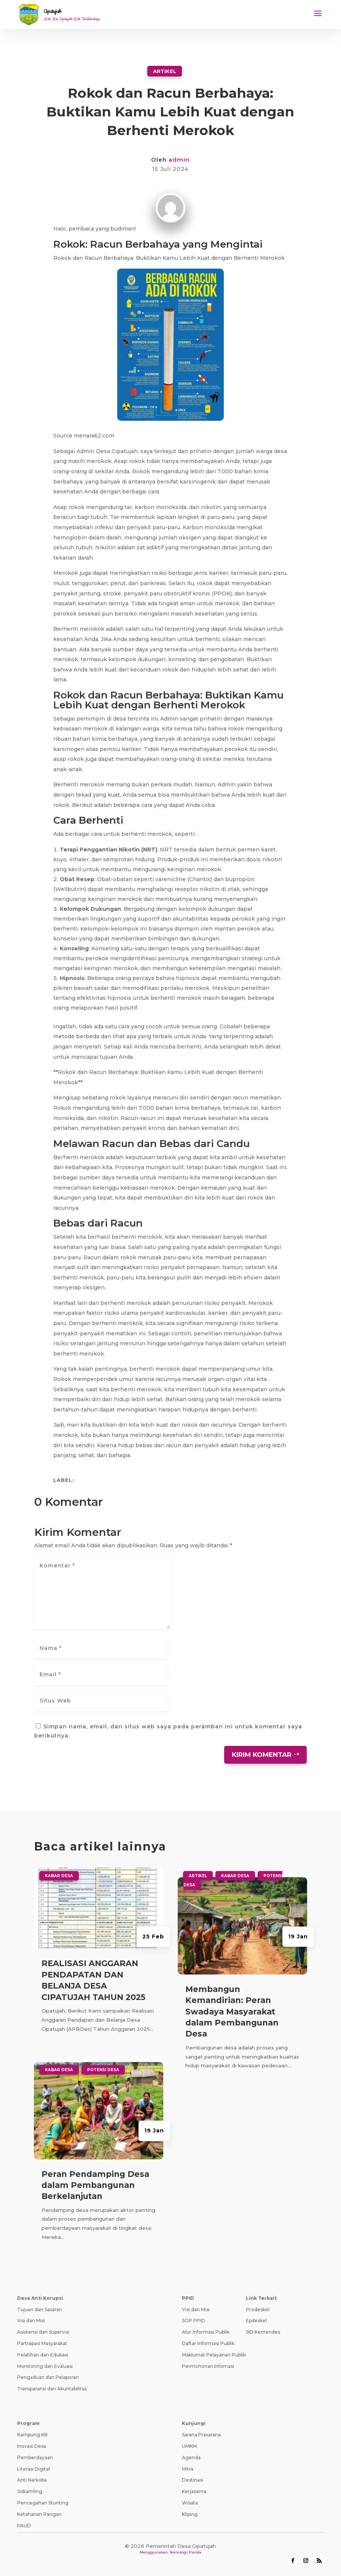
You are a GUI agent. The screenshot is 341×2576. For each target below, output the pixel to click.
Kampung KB (32, 2435)
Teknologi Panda (185, 2552)
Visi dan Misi (31, 2320)
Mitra (187, 2469)
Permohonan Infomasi (208, 2366)
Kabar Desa (59, 1875)
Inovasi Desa (31, 2446)
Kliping (190, 2514)
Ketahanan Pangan (39, 2514)
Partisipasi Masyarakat (42, 2343)
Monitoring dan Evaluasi (45, 2366)
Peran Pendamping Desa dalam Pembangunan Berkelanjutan (95, 2185)
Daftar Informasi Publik (208, 2343)
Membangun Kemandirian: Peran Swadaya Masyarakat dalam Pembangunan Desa (232, 2011)
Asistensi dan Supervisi (43, 2332)
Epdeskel (256, 2320)
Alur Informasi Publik (205, 2332)
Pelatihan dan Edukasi (42, 2355)
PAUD (24, 2525)
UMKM (189, 2446)
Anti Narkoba (32, 2480)
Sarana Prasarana (201, 2435)
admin (179, 159)
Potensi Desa (103, 2069)
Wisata (190, 2503)
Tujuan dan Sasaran (39, 2309)
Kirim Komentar (262, 1754)
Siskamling (29, 2491)
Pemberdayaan (35, 2457)
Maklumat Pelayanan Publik (214, 2355)
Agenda (191, 2457)
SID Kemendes (263, 2332)
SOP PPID (193, 2320)
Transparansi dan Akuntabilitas (52, 2388)
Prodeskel (257, 2309)
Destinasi (192, 2480)
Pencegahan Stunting (43, 2503)
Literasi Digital (33, 2469)
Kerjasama (194, 2491)
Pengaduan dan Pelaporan (48, 2377)
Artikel (164, 71)
